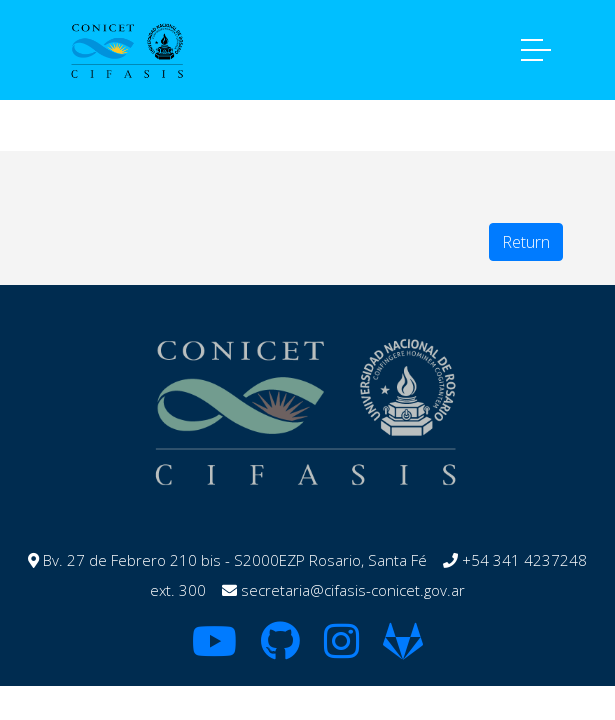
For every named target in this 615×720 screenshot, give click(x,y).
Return (526, 242)
